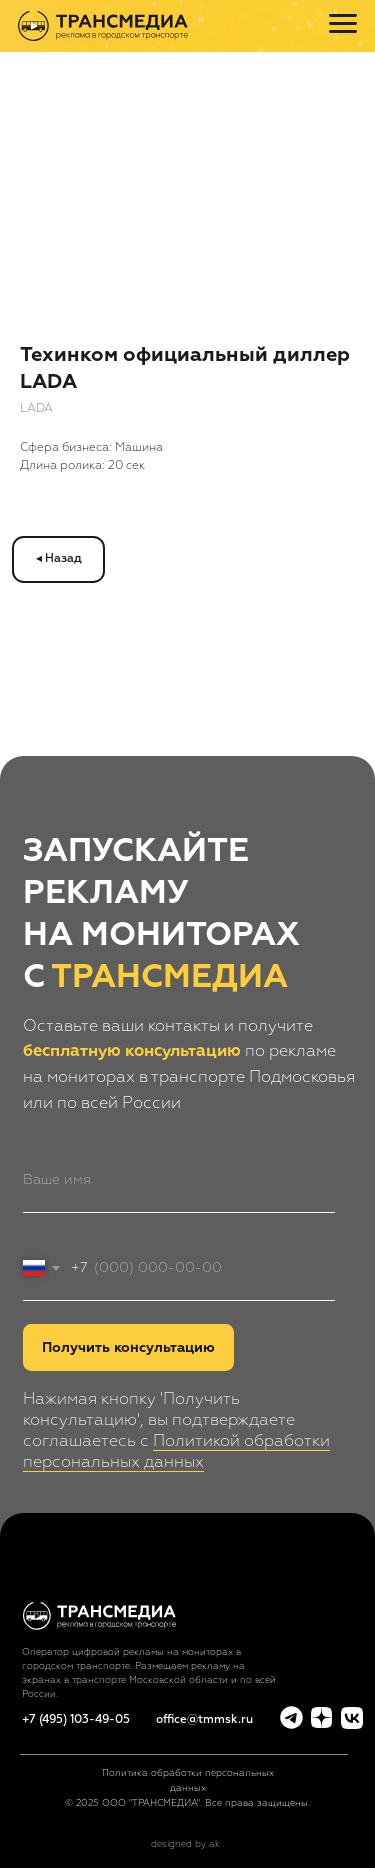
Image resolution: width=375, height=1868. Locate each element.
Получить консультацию (128, 1348)
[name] (179, 1180)
